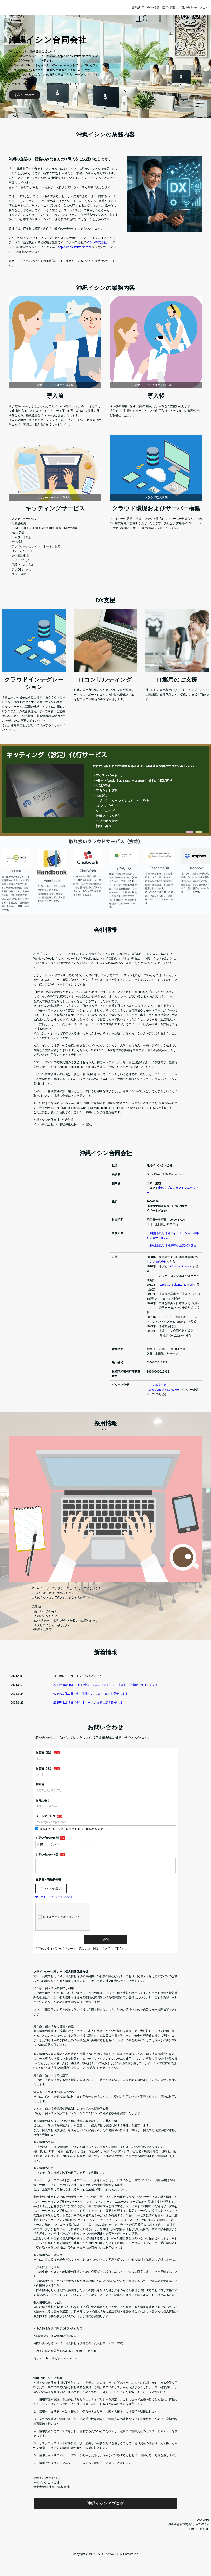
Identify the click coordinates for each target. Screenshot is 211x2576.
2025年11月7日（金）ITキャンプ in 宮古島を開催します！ (91, 1702)
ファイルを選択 (51, 1891)
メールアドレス (45, 1816)
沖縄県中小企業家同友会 (182, 1245)
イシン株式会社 (97, 242)
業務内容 (138, 7)
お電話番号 (42, 1800)
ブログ (204, 7)
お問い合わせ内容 (47, 1854)
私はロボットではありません (59, 1920)
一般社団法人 (155, 1245)
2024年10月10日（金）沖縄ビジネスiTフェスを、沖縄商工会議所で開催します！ (106, 1684)
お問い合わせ (187, 7)
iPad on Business (181, 1266)
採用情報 (168, 7)
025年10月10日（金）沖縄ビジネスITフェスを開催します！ (92, 1693)
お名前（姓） (44, 1752)
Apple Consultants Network (75, 56)
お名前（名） (44, 1768)
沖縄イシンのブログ (105, 2506)
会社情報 (153, 7)
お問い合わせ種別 (47, 1837)
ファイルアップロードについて (54, 1900)
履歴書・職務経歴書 (48, 1882)
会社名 (39, 1784)
